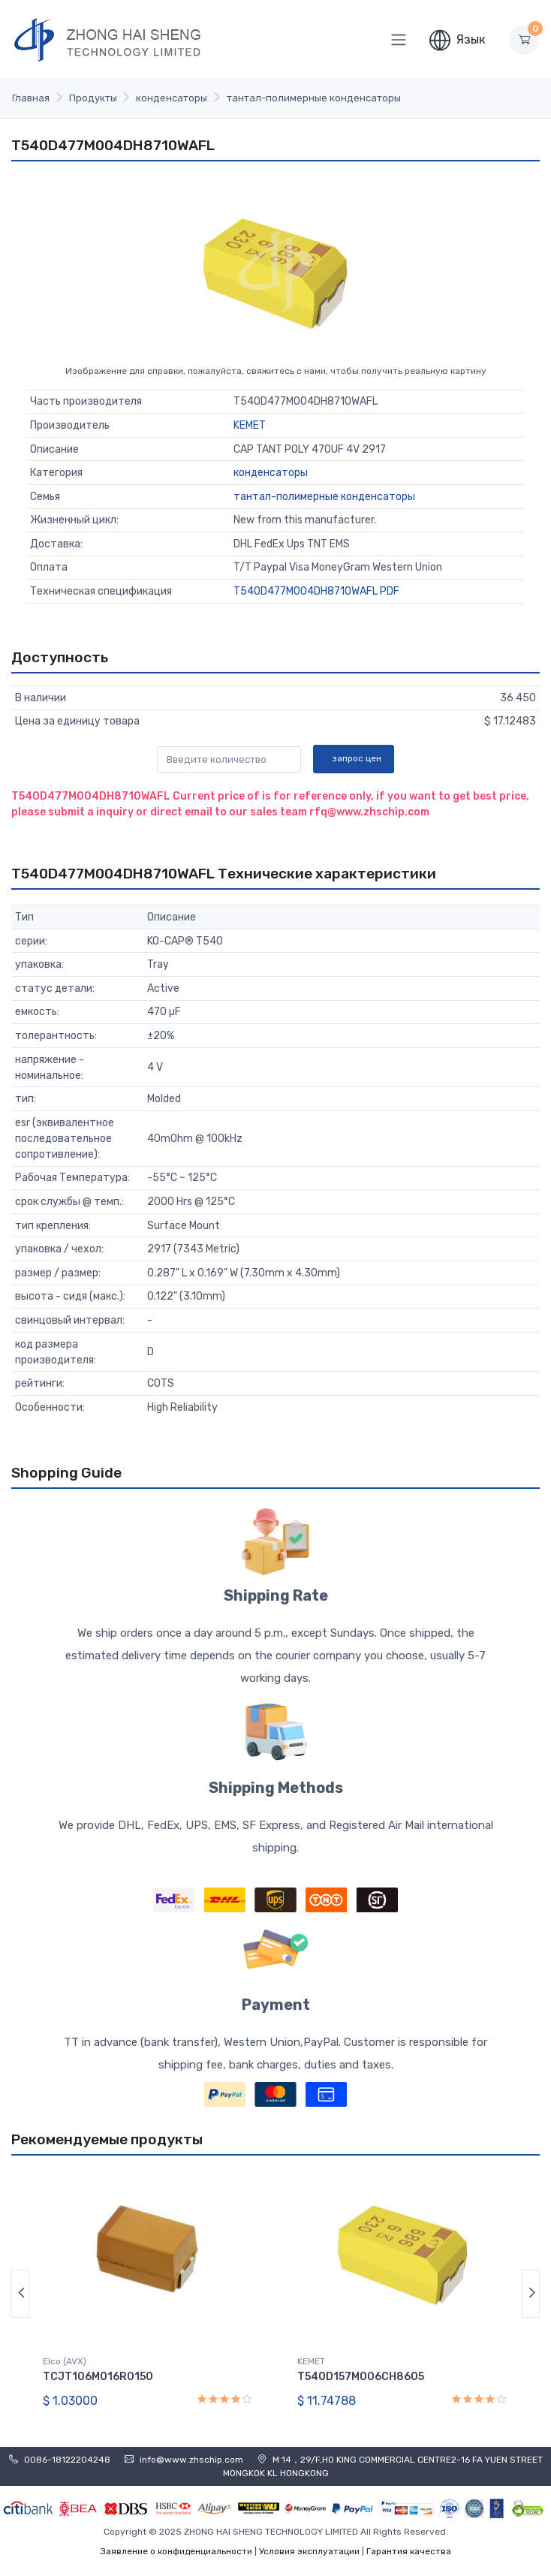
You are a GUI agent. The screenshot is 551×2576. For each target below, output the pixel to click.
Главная (31, 98)
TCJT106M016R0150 (98, 2376)
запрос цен (356, 758)
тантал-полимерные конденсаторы (314, 98)
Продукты (93, 98)
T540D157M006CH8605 (360, 2376)
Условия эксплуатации (309, 2551)
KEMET (249, 425)
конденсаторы (171, 98)
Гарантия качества (408, 2551)
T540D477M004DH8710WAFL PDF (316, 591)
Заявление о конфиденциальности (176, 2551)
